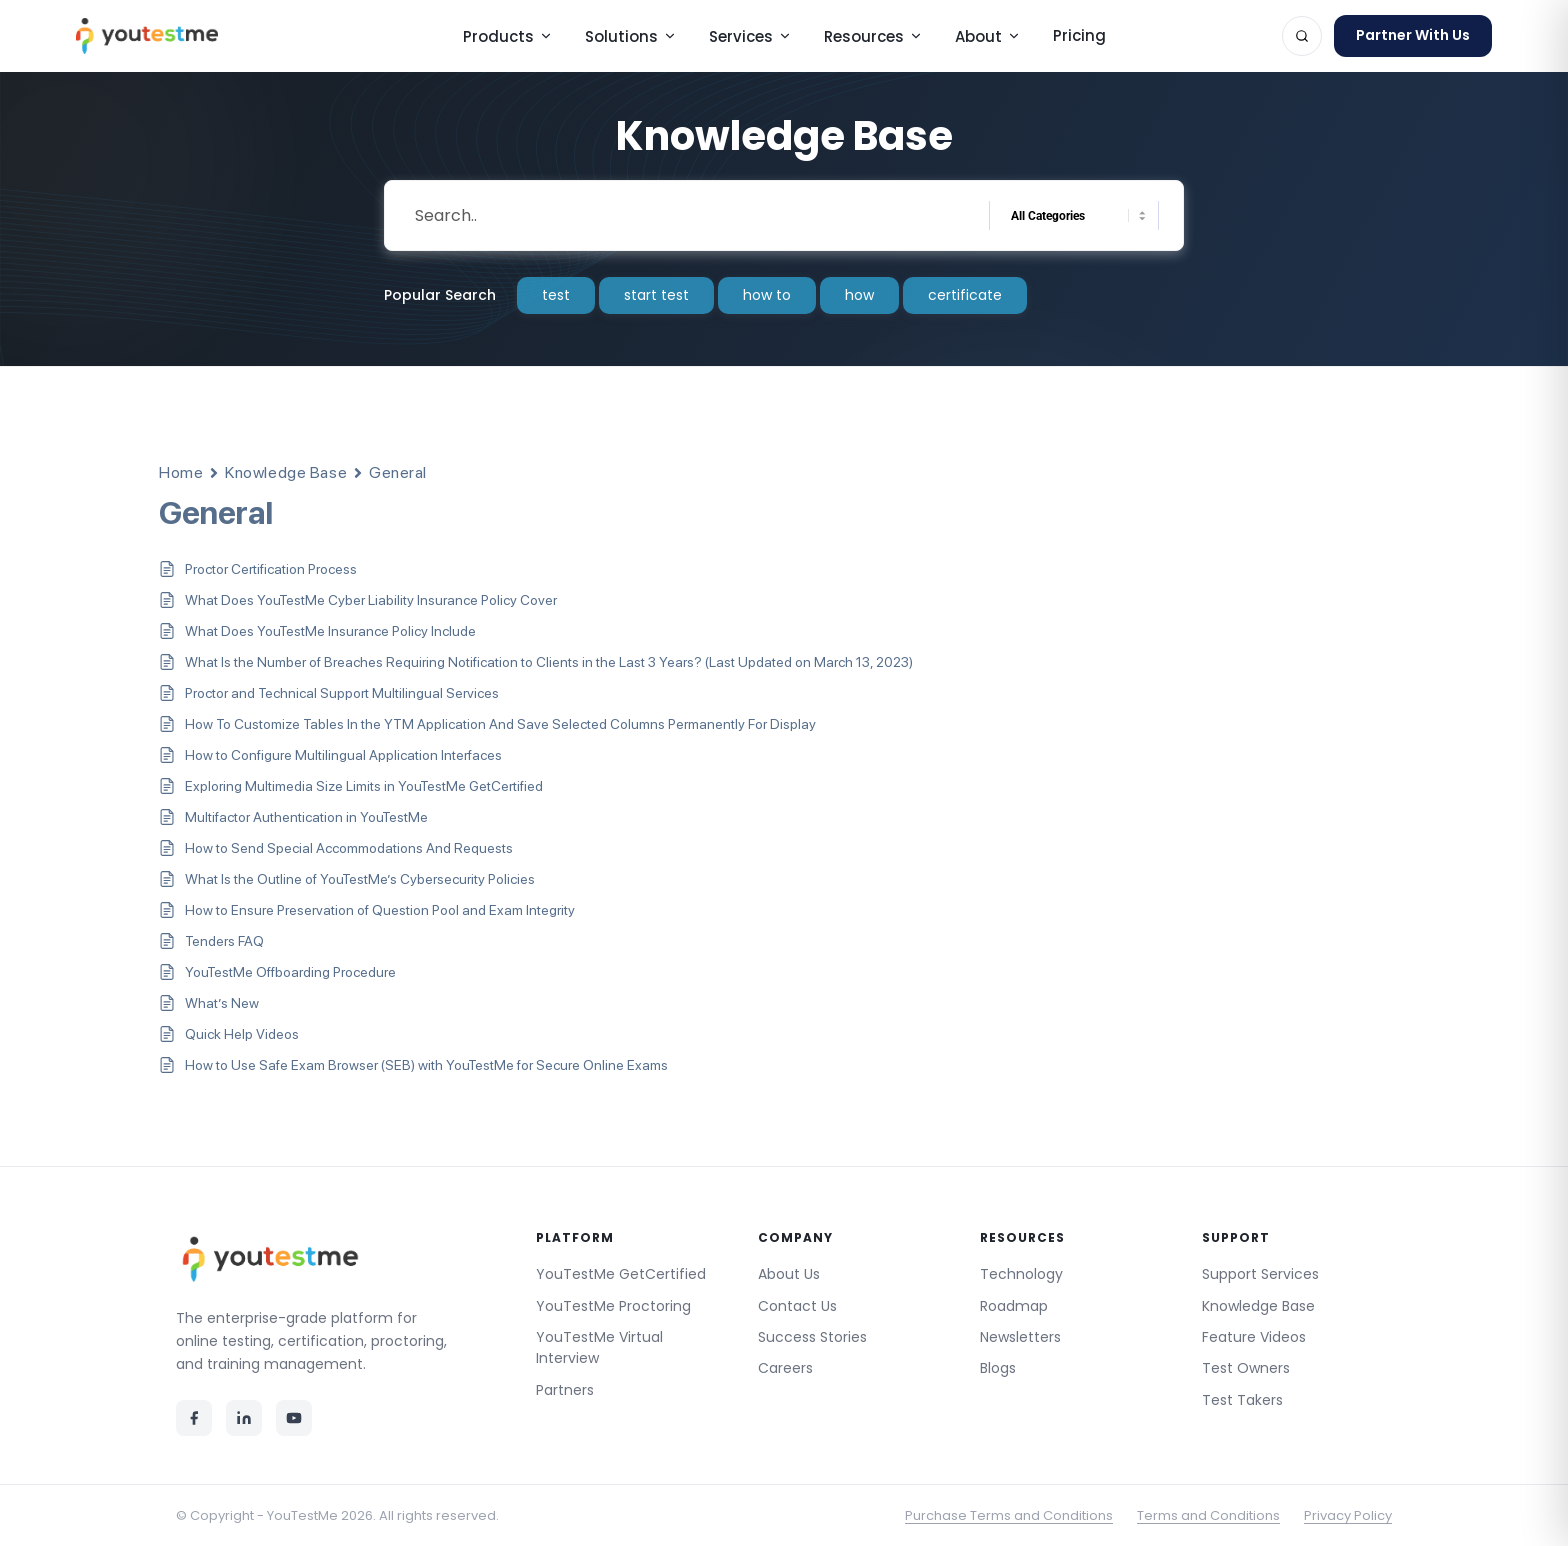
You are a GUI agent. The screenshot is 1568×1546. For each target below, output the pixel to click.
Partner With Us (1413, 35)
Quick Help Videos (242, 1034)
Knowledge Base (286, 472)
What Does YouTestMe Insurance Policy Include (330, 631)
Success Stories (812, 1337)
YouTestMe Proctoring (613, 1306)
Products (508, 36)
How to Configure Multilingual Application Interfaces (343, 755)
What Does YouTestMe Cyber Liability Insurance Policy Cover (371, 600)
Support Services (1260, 1274)
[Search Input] (689, 215)
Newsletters (1020, 1337)
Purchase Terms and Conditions (1009, 1515)
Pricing (1079, 35)
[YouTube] (294, 1418)
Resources (873, 36)
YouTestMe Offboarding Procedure (290, 972)
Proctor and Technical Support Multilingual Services (342, 693)
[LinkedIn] (244, 1418)
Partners (565, 1390)
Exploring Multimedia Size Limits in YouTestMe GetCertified (364, 786)
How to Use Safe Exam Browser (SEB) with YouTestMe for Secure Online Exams (426, 1065)
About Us (789, 1274)
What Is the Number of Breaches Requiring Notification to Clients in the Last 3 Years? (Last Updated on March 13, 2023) (549, 662)
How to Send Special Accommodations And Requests (349, 848)
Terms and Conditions (1208, 1515)
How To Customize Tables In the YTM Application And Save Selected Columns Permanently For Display (500, 724)
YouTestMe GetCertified (621, 1274)
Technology (1021, 1274)
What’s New (222, 1003)
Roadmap (1014, 1306)
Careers (785, 1368)
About (988, 36)
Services (750, 36)
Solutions (631, 36)
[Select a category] (1074, 215)
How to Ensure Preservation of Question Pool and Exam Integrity (380, 910)
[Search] (1302, 36)
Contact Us (797, 1306)
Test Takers (1242, 1400)
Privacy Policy (1348, 1515)
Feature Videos (1254, 1337)
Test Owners (1246, 1368)
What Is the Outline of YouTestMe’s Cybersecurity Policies (360, 879)
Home (181, 472)
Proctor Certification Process (271, 569)
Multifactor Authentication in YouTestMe (306, 817)
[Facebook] (194, 1418)
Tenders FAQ (224, 941)
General (398, 472)
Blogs (998, 1368)
